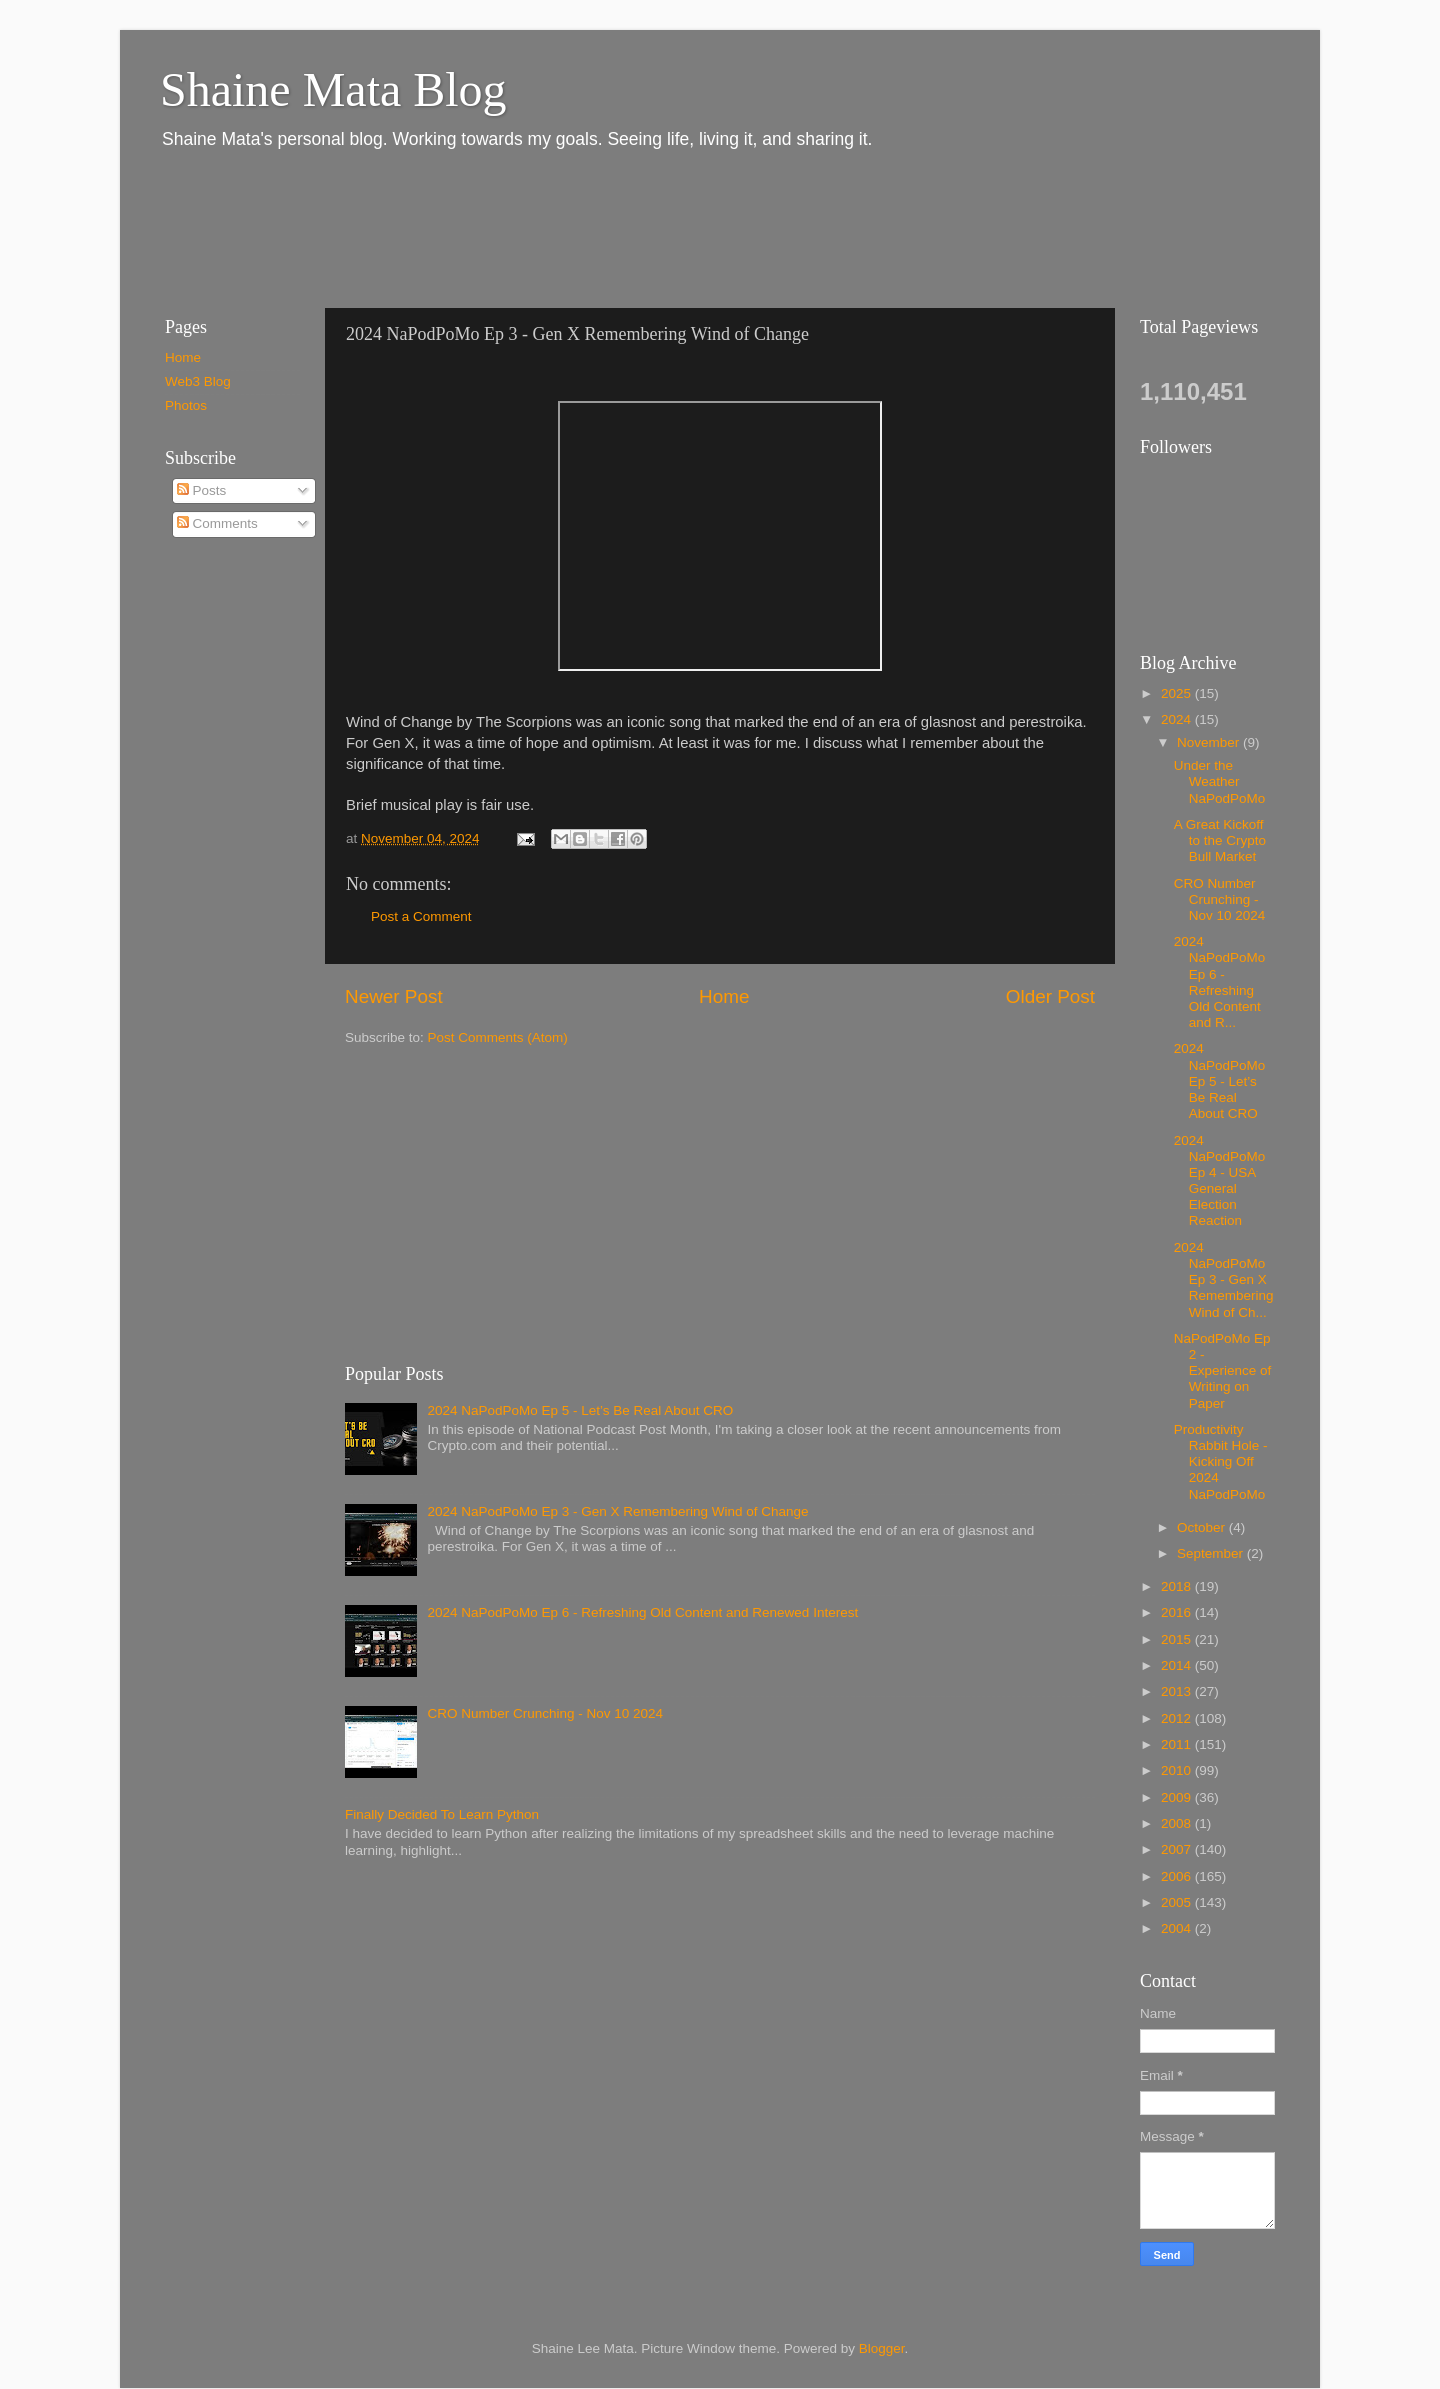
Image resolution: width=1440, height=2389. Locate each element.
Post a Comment (421, 916)
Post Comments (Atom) (498, 1037)
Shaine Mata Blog (333, 89)
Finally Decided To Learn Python (442, 1814)
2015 (1178, 1639)
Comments (217, 523)
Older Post (1050, 996)
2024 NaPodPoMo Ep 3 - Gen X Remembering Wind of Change (617, 1511)
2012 (1178, 1718)
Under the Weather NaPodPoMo (1220, 781)
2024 (1178, 719)
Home (724, 996)
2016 (1178, 1612)
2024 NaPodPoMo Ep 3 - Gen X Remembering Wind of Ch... (1224, 1280)
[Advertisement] (509, 228)
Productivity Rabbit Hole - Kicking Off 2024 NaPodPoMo (1221, 1462)
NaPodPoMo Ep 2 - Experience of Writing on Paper (1223, 1371)
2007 (1178, 1849)
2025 (1178, 693)
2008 (1178, 1823)
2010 (1178, 1770)
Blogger (882, 2348)
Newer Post (394, 996)
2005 (1178, 1902)
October (1203, 1527)
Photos (186, 405)
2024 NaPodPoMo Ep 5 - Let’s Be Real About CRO (580, 1410)
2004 (1178, 1928)
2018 (1178, 1586)
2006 (1178, 1876)
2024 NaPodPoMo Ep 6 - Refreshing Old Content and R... (1220, 982)
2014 (1178, 1665)
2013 (1178, 1691)
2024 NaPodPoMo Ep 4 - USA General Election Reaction (1220, 1181)
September (1212, 1553)
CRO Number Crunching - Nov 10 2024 (545, 1713)
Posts (202, 490)
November (1210, 742)
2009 (1178, 1797)
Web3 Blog (198, 381)
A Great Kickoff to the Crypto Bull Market (1220, 840)
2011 (1178, 1744)
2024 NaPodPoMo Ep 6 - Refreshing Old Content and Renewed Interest (642, 1612)
